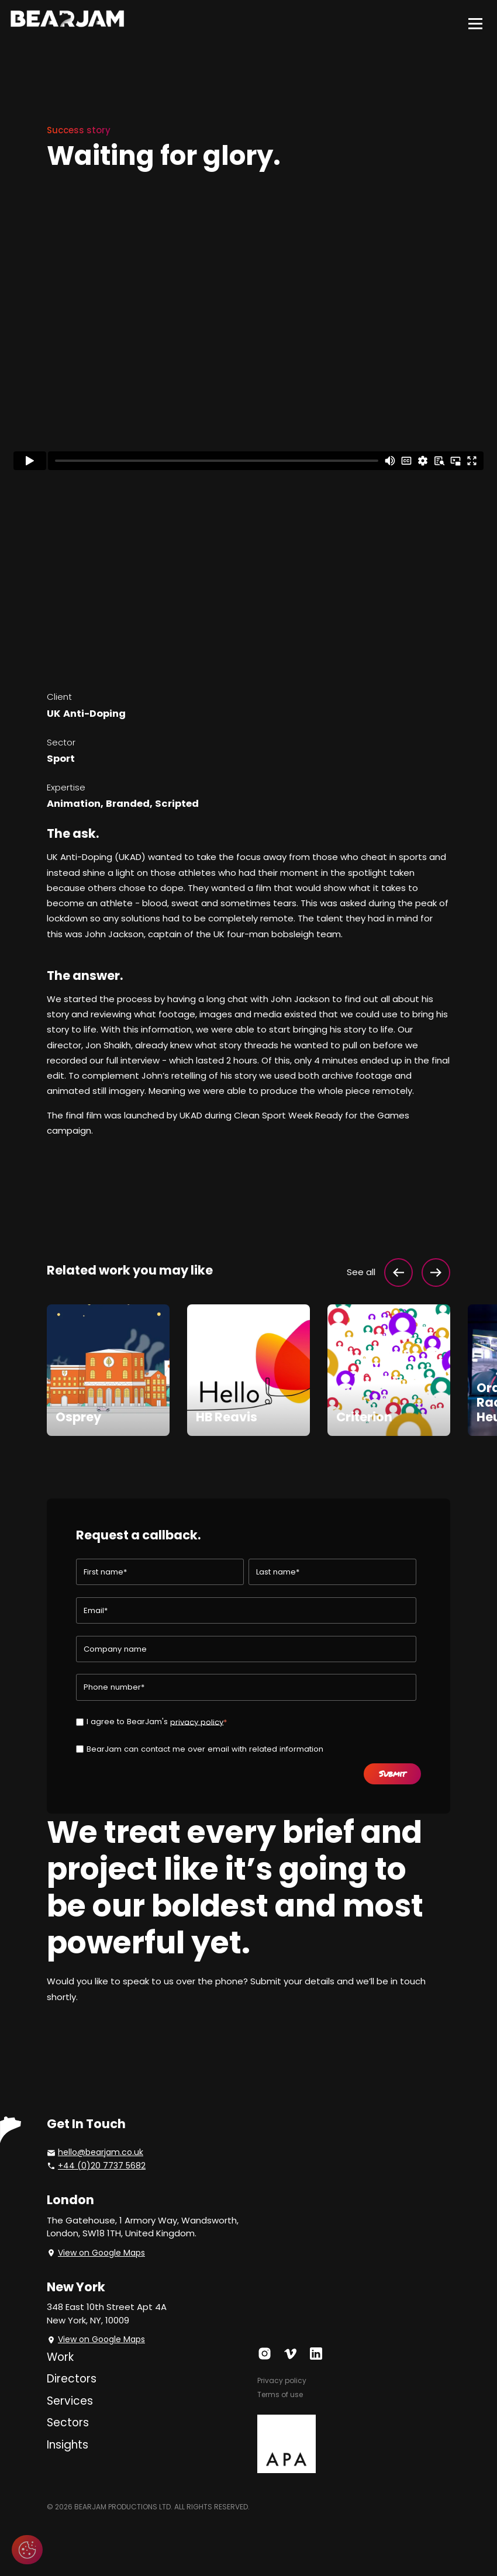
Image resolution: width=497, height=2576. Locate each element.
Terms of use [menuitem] (280, 2394)
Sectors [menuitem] (68, 2422)
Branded (128, 803)
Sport (61, 758)
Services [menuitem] (70, 2401)
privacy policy (196, 1721)
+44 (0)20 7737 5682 (102, 2165)
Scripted (177, 803)
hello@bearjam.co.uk (100, 2152)
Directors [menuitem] (71, 2379)
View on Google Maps (101, 2253)
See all (361, 1272)
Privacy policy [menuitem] (281, 2380)
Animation (74, 803)
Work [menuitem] (60, 2357)
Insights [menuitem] (67, 2445)
